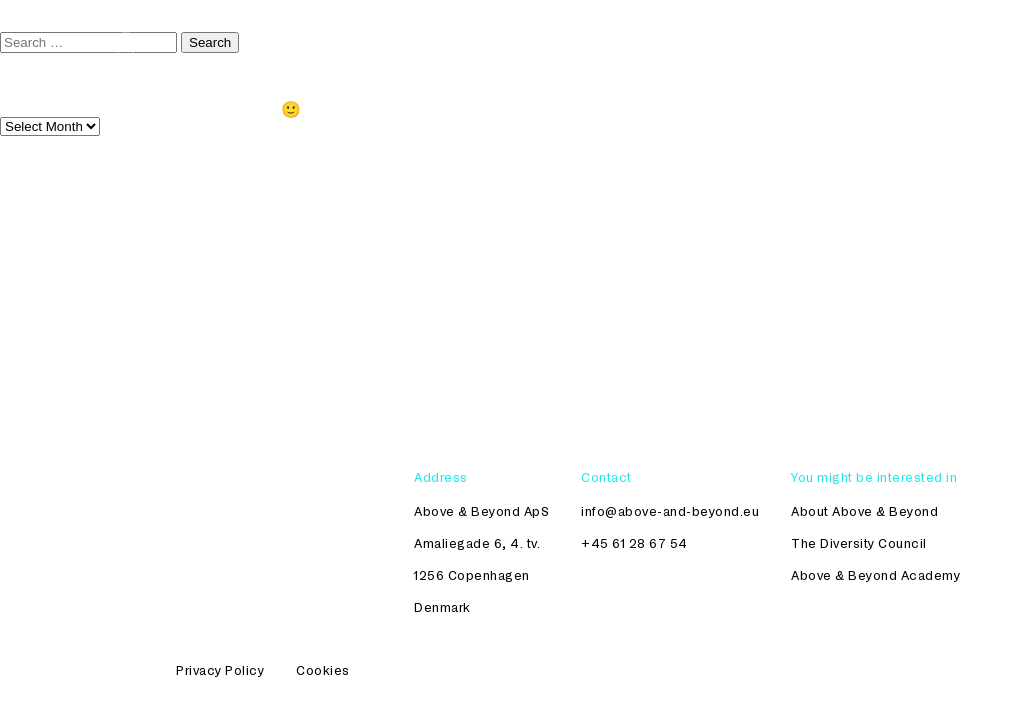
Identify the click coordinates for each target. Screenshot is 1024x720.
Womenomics (863, 41)
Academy (756, 41)
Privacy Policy (220, 670)
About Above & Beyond (864, 511)
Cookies (323, 670)
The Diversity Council (618, 41)
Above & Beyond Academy (875, 575)
